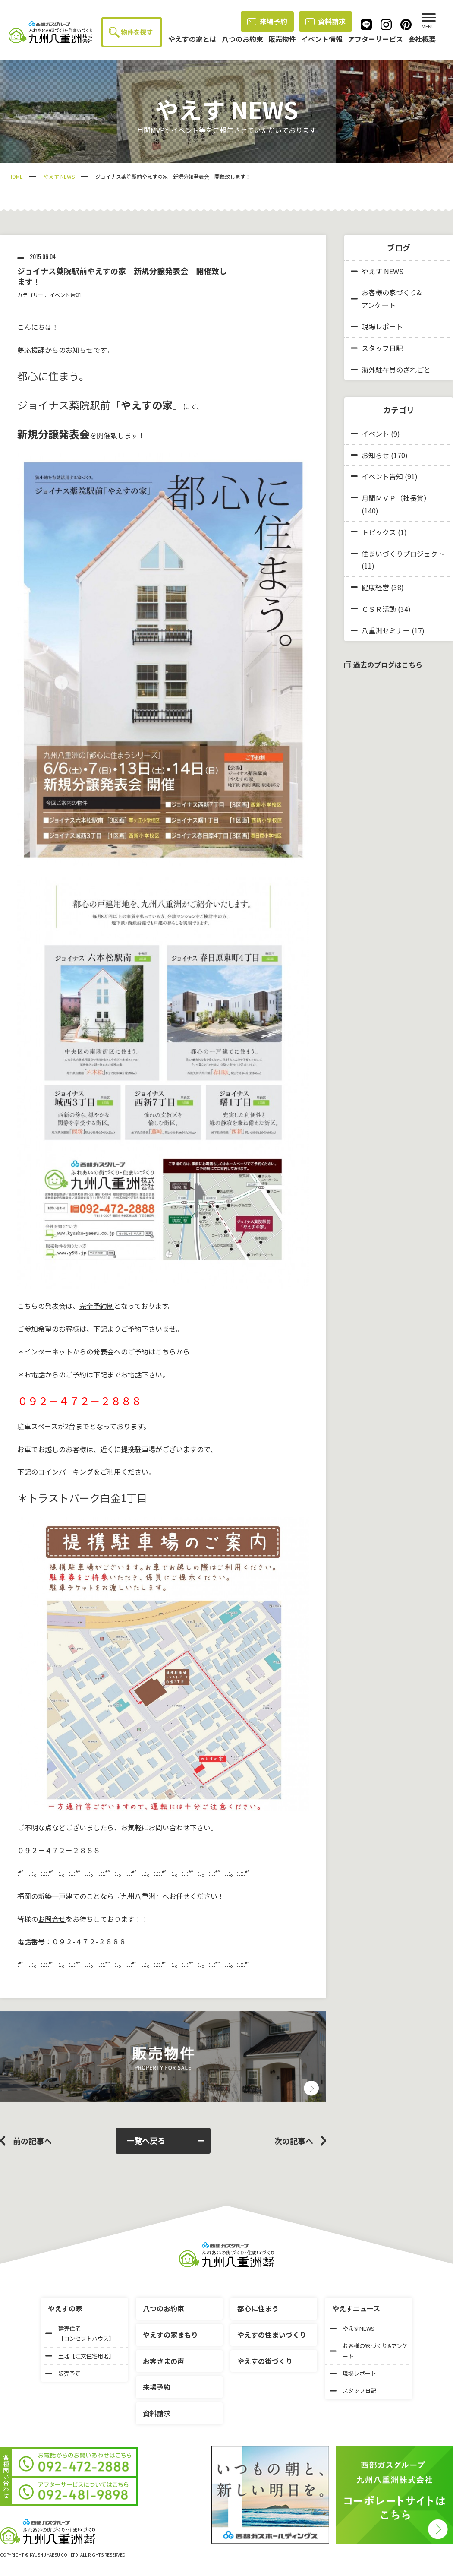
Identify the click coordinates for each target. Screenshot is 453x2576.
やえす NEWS (59, 176)
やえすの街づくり (265, 2361)
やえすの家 (65, 2308)
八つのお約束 (163, 2308)
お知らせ (375, 455)
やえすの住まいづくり (271, 2334)
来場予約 (267, 21)
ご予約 (131, 1328)
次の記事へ (293, 2140)
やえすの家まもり (170, 2334)
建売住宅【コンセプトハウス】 (79, 2333)
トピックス (379, 532)
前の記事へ (32, 2140)
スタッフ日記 (377, 348)
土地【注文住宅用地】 (79, 2356)
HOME (16, 176)
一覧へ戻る (165, 2140)
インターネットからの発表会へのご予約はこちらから (107, 1351)
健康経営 (375, 587)
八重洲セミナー (386, 630)
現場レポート (377, 326)
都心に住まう (258, 2308)
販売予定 (63, 2373)
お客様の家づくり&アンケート (386, 298)
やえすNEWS (352, 2328)
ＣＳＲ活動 (379, 609)
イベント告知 (65, 294)
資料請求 (325, 21)
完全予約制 (96, 1306)
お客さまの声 (163, 2361)
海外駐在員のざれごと (391, 369)
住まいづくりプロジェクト (403, 553)
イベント (375, 433)
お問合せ (52, 1919)
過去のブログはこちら (383, 664)
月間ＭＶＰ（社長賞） (396, 498)
